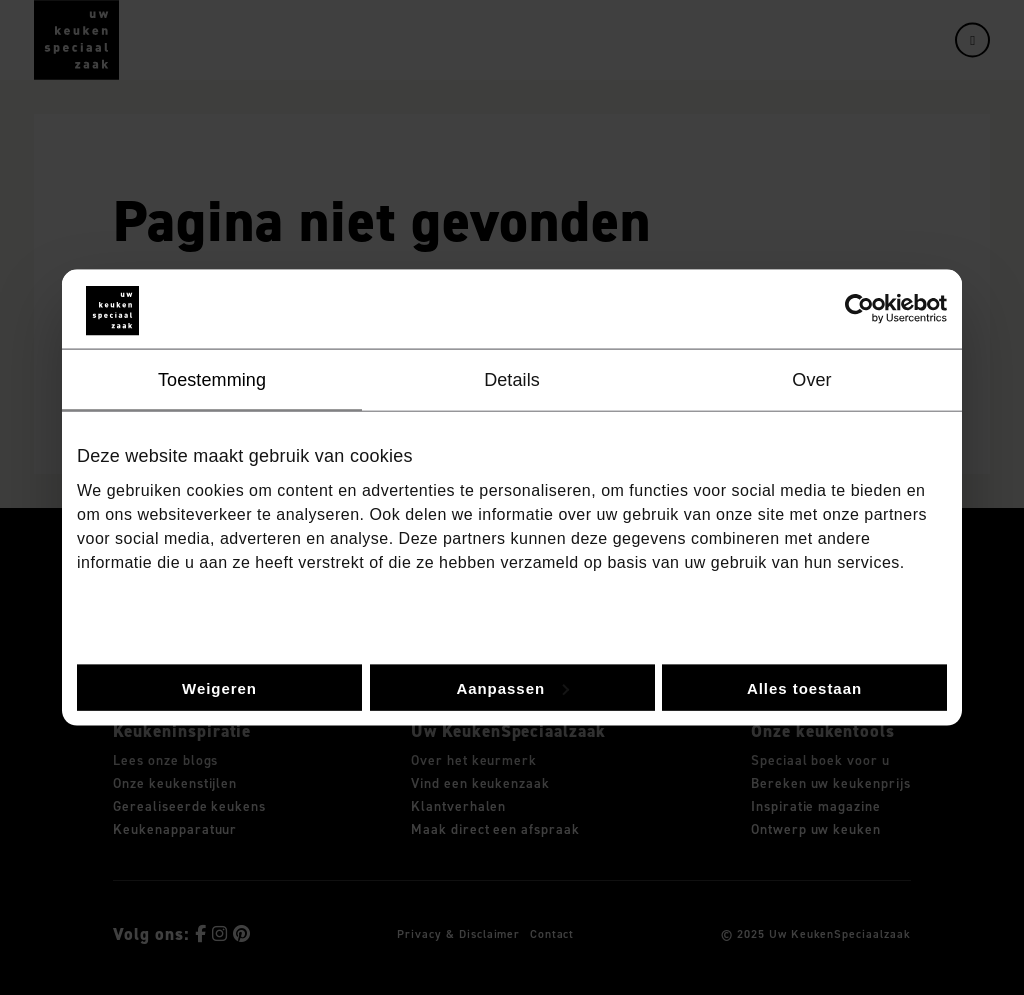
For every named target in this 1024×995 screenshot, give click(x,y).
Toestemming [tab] (212, 379)
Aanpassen (512, 687)
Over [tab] (811, 379)
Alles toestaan (804, 687)
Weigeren (219, 687)
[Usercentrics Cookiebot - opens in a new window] (859, 309)
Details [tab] (512, 379)
